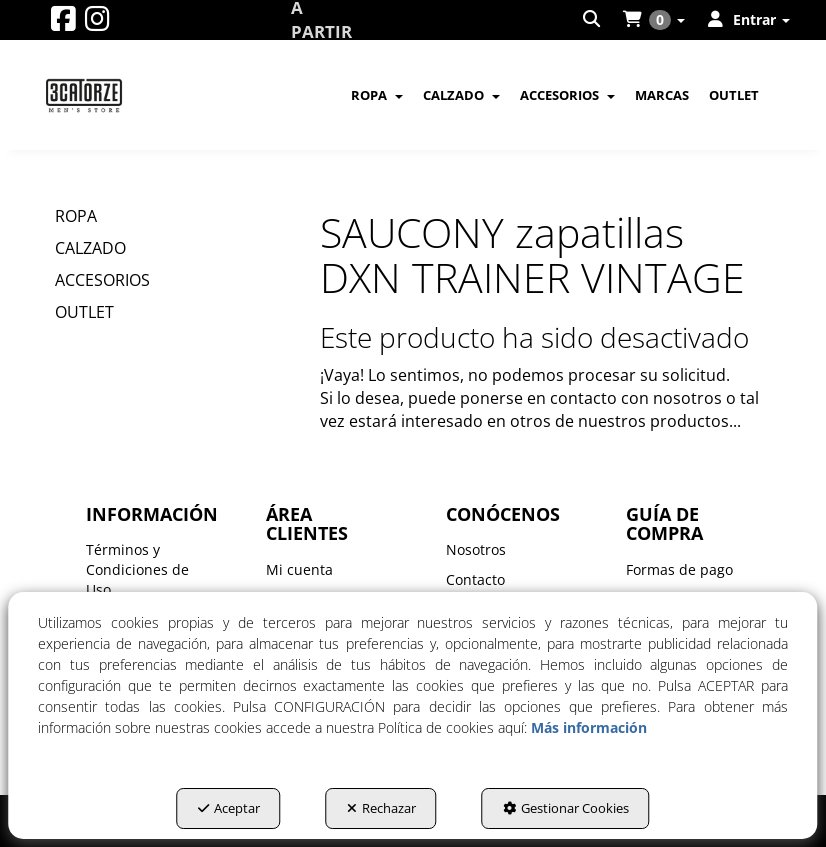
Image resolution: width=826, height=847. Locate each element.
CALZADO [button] (90, 248)
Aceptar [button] (229, 808)
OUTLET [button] (84, 312)
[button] (63, 23)
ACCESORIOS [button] (102, 280)
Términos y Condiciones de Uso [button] (137, 569)
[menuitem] (593, 20)
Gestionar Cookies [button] (566, 808)
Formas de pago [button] (679, 569)
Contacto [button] (475, 579)
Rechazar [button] (381, 808)
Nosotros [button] (476, 549)
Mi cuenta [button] (299, 569)
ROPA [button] (76, 216)
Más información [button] (589, 727)
